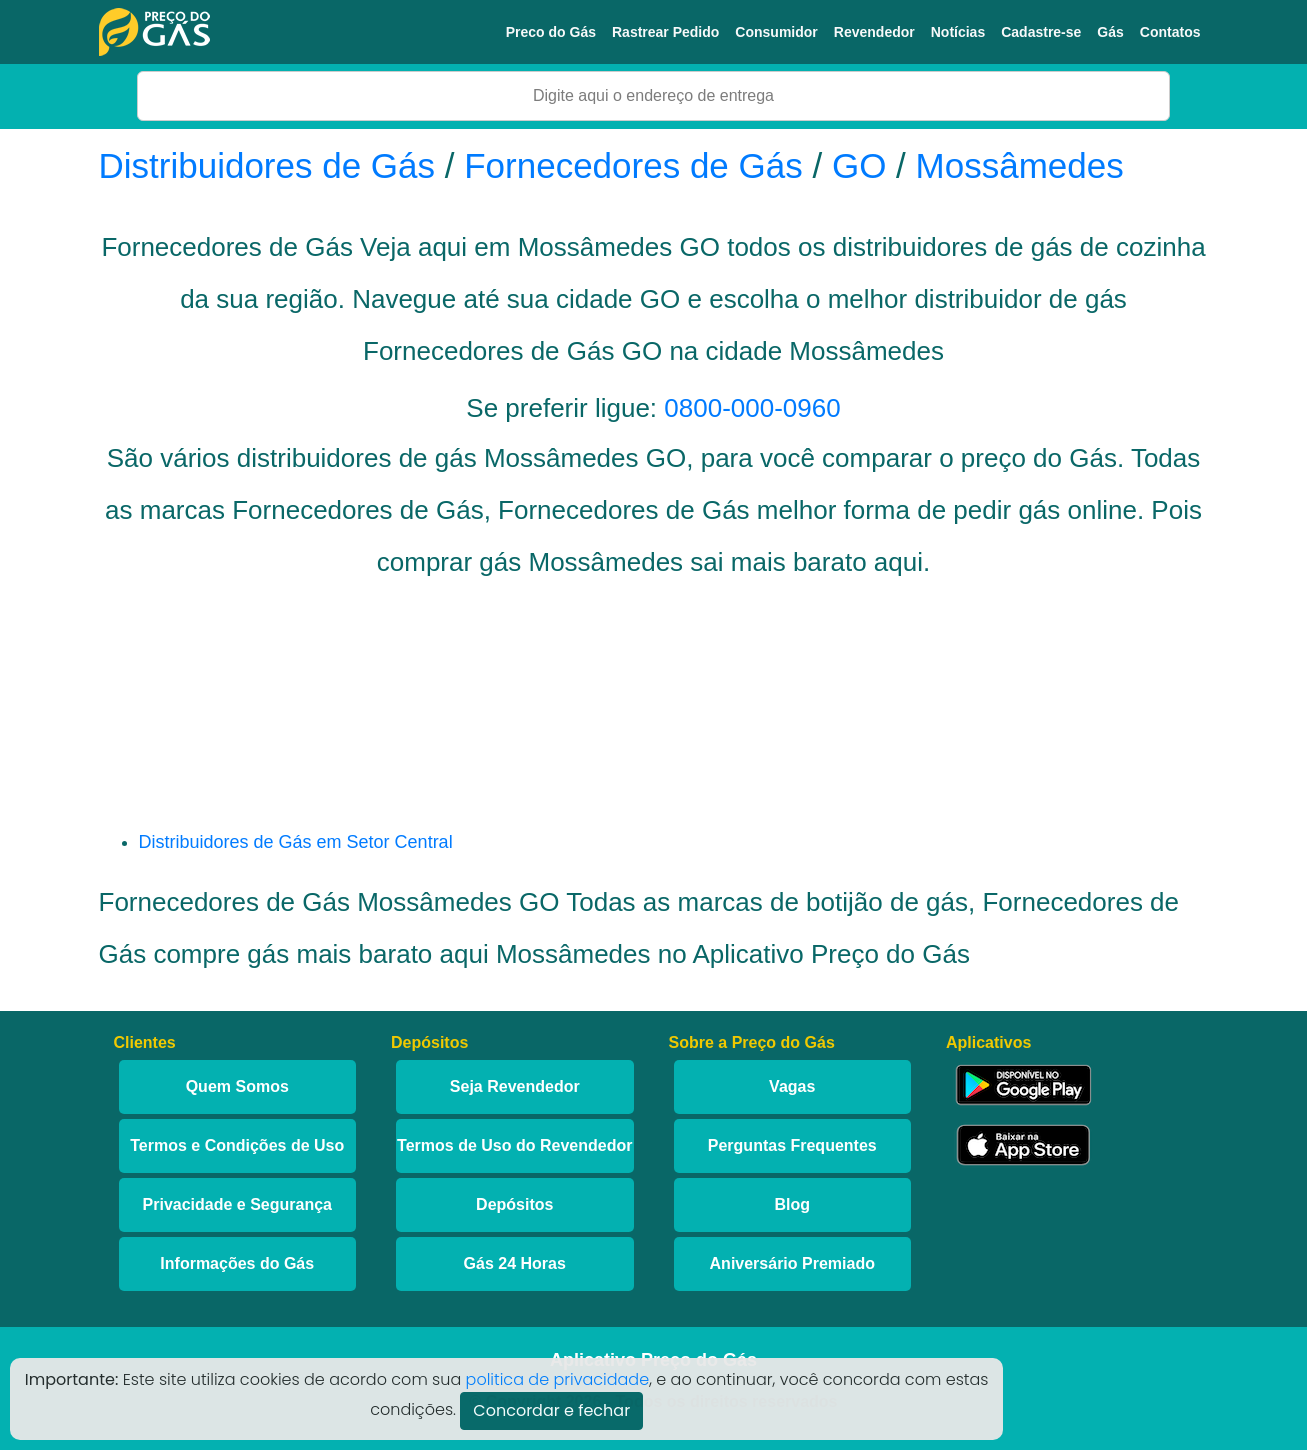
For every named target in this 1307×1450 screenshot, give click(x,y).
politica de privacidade (558, 1379)
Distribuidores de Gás (272, 165)
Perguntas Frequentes (792, 1145)
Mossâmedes (1020, 165)
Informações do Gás (237, 1263)
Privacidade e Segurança (237, 1204)
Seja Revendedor (515, 1086)
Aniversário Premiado (792, 1263)
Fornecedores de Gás (633, 165)
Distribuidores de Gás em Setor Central (296, 842)
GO (859, 165)
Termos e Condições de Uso (237, 1145)
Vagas (792, 1086)
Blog (792, 1204)
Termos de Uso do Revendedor (514, 1145)
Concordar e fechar (551, 1410)
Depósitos (514, 1204)
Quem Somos (237, 1086)
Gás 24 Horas (515, 1263)
